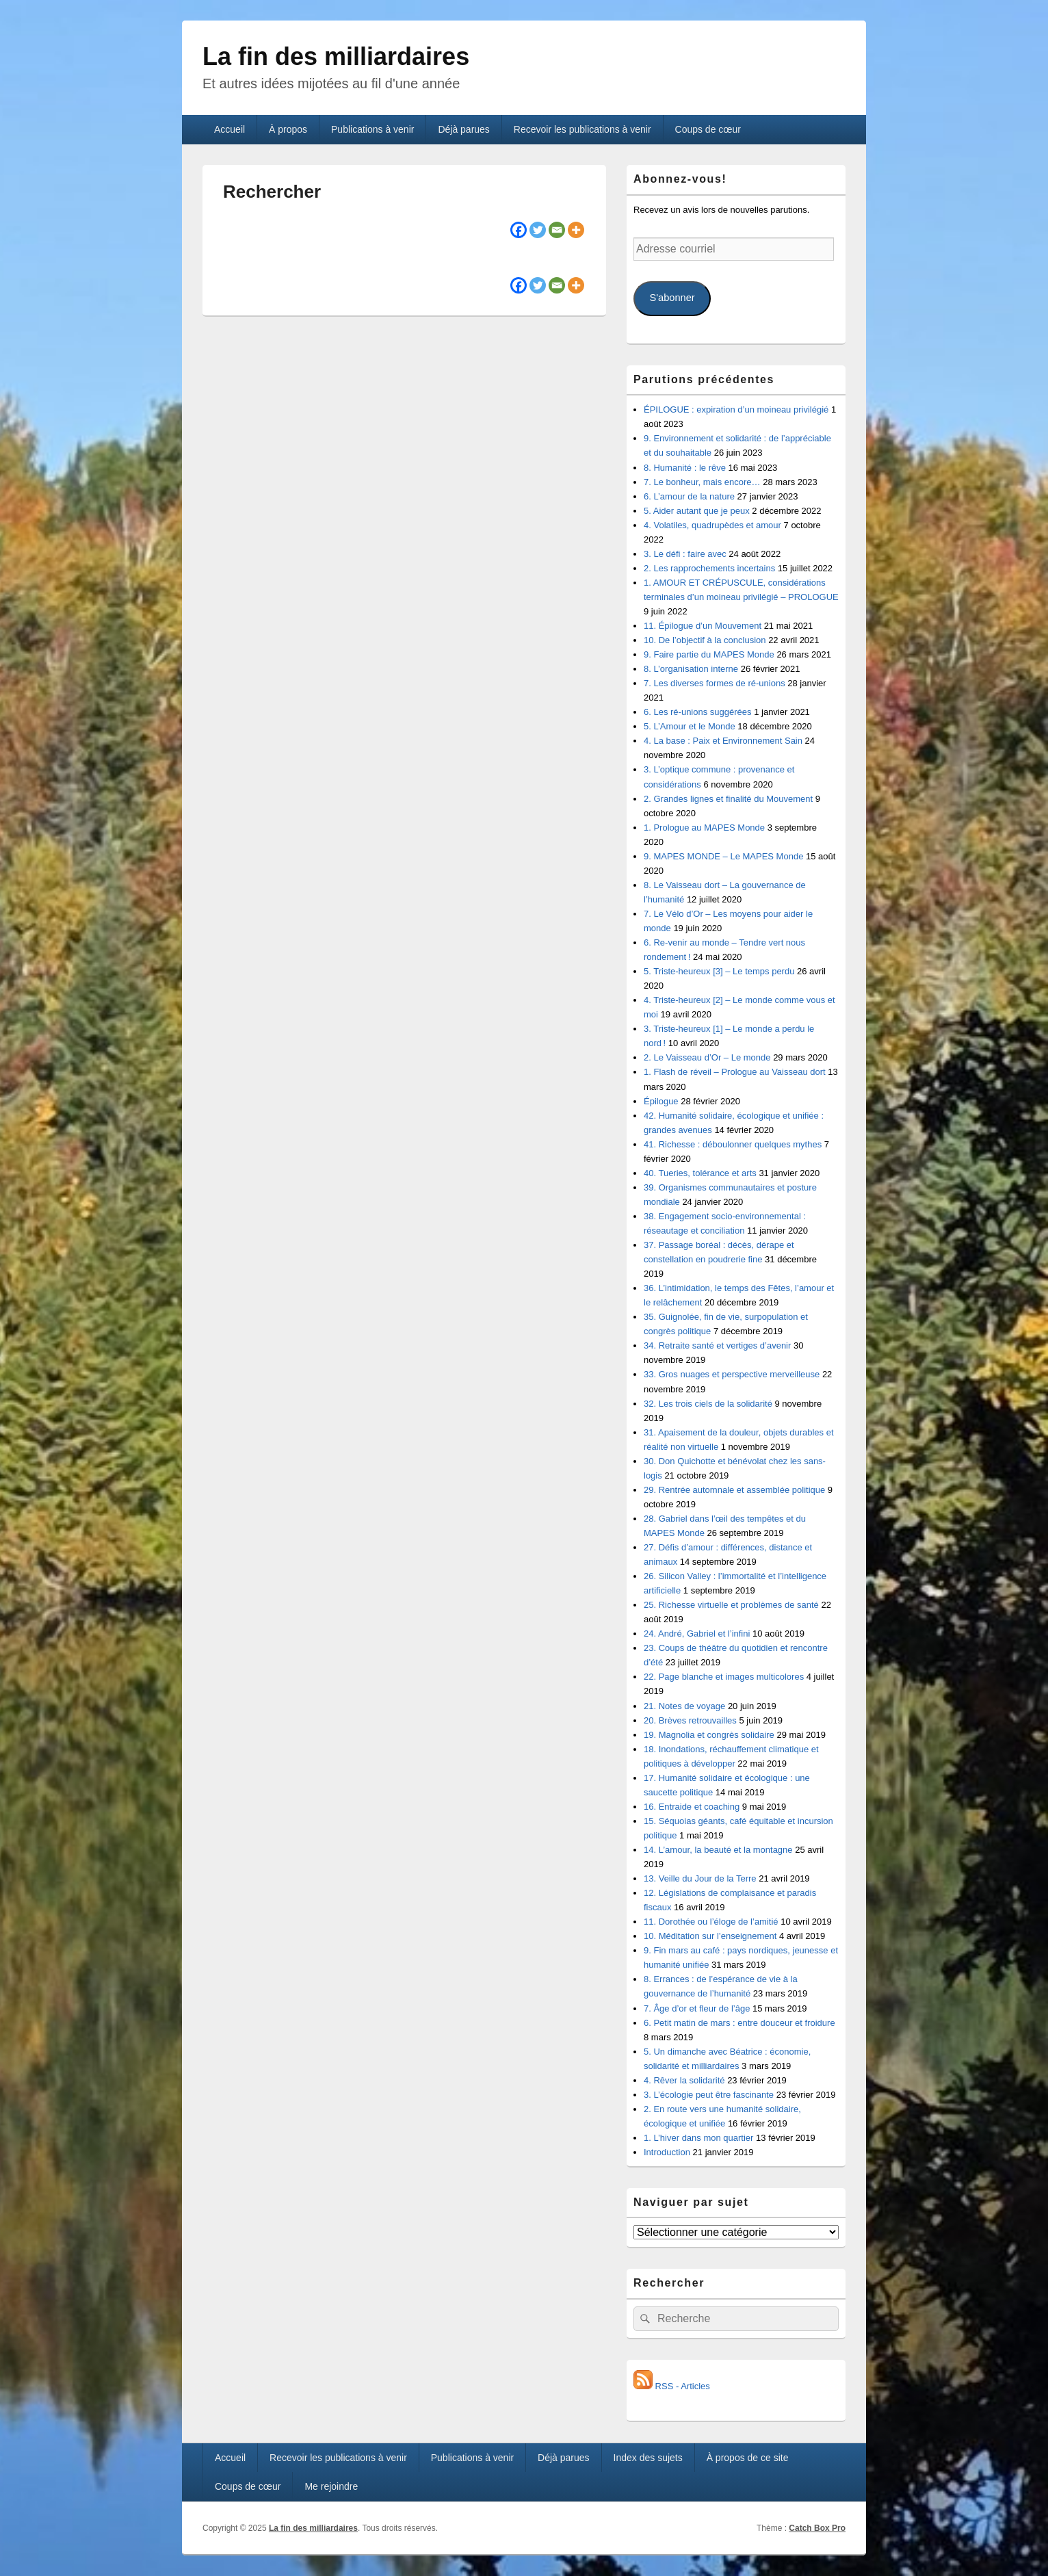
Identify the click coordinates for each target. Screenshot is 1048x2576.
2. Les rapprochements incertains (709, 568)
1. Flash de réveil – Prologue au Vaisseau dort (735, 1072)
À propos (288, 129)
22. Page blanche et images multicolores (724, 1676)
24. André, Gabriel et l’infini (697, 1633)
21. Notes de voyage (684, 1706)
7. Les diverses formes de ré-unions (714, 683)
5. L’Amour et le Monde (689, 726)
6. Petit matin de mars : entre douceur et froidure (739, 2023)
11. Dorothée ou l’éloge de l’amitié (711, 1921)
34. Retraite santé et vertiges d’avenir (717, 1345)
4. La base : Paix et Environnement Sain (723, 741)
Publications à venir (372, 129)
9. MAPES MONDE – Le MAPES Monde (723, 856)
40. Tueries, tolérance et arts (700, 1173)
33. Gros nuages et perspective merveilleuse (732, 1374)
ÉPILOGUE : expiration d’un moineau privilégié (736, 409)
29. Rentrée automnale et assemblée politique (734, 1490)
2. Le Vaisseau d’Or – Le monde (707, 1057)
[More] (576, 230)
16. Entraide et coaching (691, 1806)
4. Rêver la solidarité (684, 2080)
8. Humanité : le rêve (685, 468)
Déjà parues (464, 129)
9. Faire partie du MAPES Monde (709, 654)
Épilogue (661, 1101)
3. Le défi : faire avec (685, 554)
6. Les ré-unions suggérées (698, 712)
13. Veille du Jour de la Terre (700, 1878)
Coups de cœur (708, 129)
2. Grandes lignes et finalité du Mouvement (728, 799)
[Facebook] (518, 230)
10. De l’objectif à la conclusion (705, 640)
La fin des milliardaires (335, 56)
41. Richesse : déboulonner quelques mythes (733, 1144)
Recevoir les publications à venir (582, 129)
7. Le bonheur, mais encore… (702, 482)
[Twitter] (537, 230)
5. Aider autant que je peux (697, 511)
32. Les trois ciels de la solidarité (708, 1403)
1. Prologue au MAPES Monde (704, 827)
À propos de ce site (748, 2457)
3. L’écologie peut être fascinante (709, 2095)
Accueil (229, 129)
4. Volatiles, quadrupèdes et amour (712, 525)
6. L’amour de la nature (689, 496)
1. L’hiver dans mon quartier (698, 2138)
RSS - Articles (671, 2386)
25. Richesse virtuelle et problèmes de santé (731, 1605)
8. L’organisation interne (691, 669)
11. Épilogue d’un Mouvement (702, 626)
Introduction (667, 2152)
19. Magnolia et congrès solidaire (709, 1735)
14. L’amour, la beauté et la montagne (718, 1850)
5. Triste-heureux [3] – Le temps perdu (719, 971)
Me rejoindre (331, 2486)
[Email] (557, 230)
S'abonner (671, 297)
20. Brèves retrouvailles (690, 1720)
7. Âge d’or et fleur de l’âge (697, 2008)
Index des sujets (648, 2457)
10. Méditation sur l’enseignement (710, 1936)
